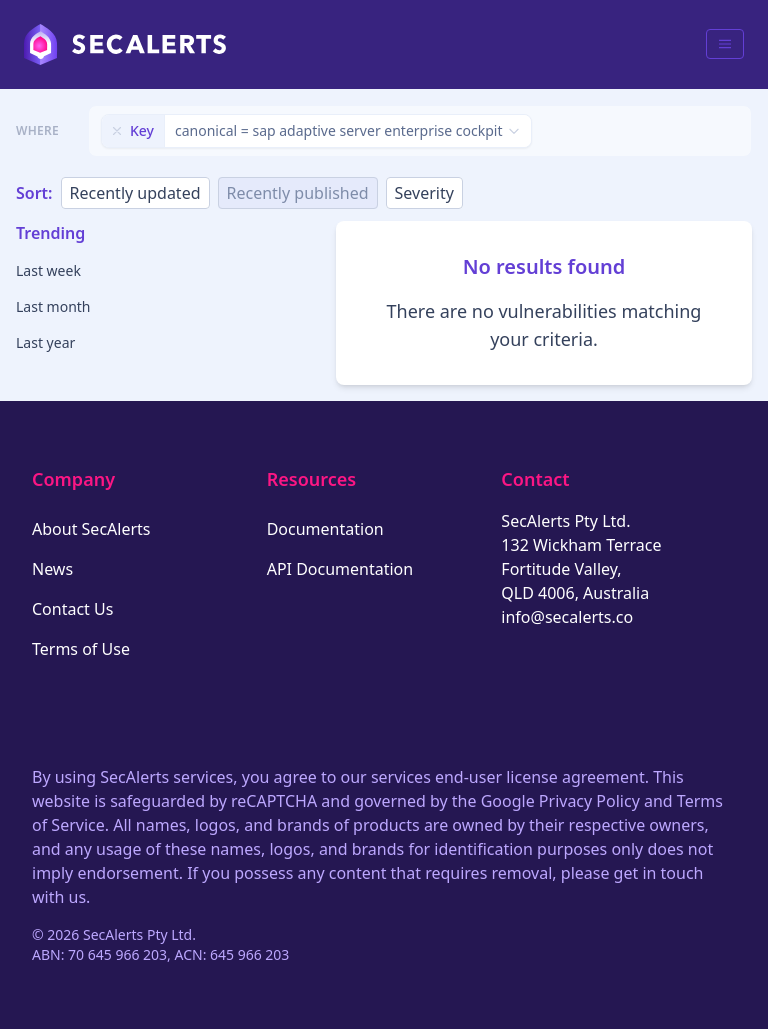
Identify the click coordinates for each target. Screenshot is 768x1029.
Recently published (298, 193)
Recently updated (135, 193)
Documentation (325, 529)
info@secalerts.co (567, 617)
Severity (424, 193)
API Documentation (340, 569)
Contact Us (72, 609)
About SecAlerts (91, 529)
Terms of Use (81, 649)
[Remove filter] (117, 131)
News (52, 569)
